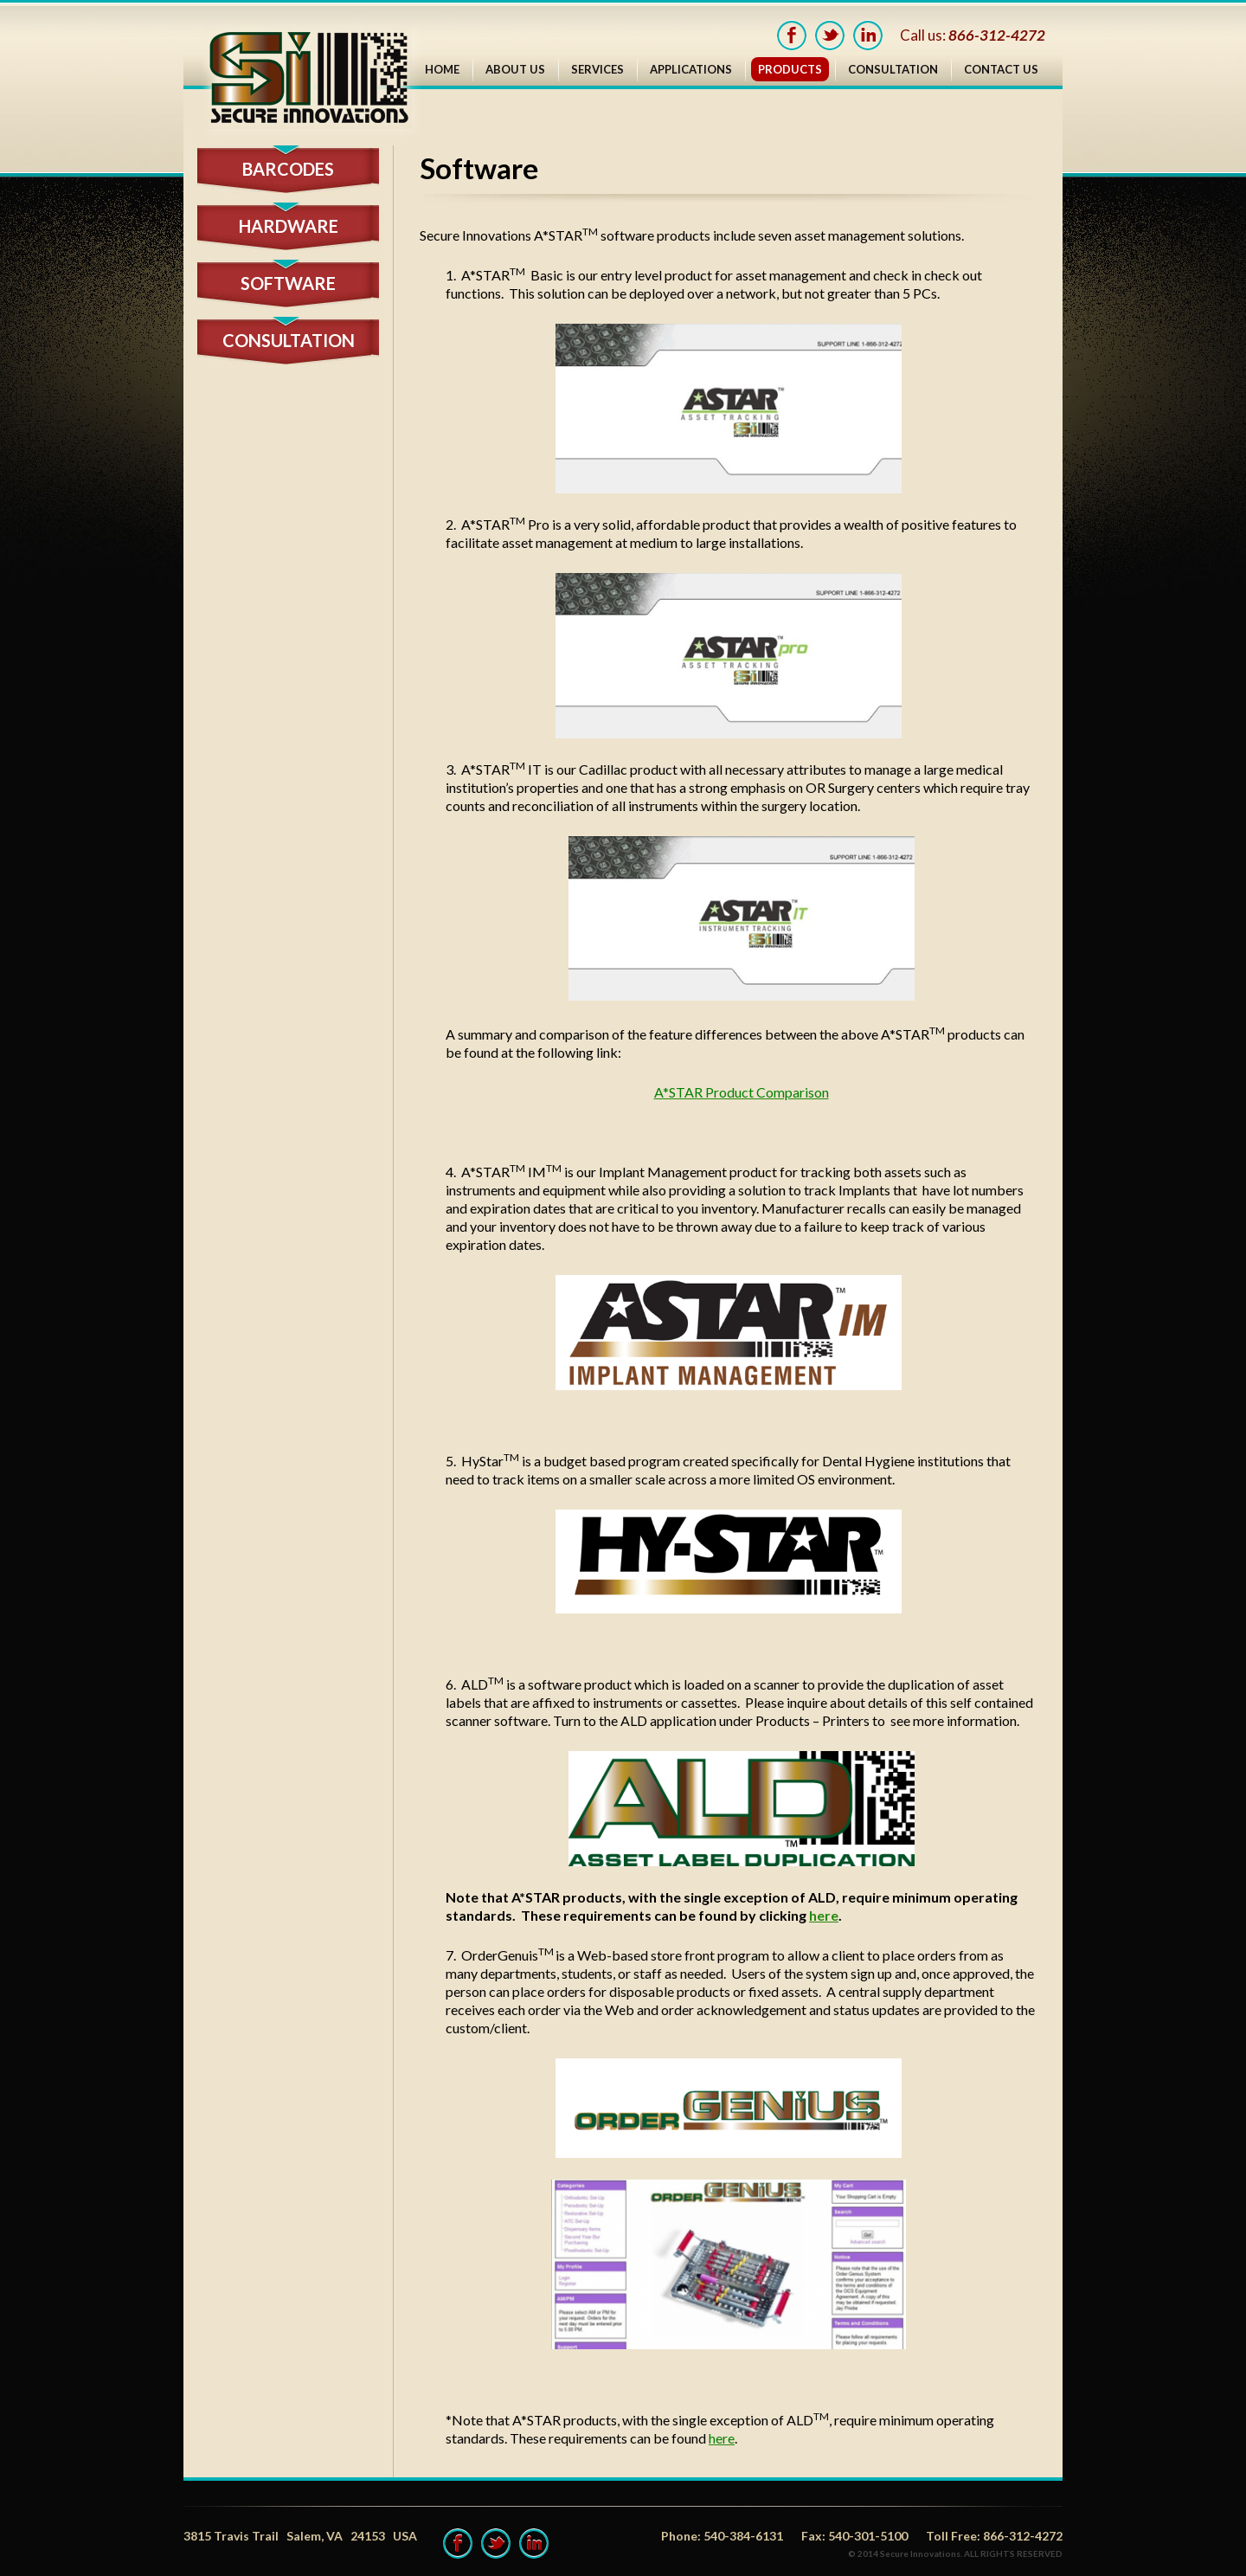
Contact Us (1001, 69)
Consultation (893, 69)
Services (597, 69)
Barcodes (288, 168)
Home (442, 69)
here (823, 1915)
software (288, 283)
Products (790, 69)
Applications (691, 69)
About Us (515, 69)
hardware (288, 226)
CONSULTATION (288, 340)
